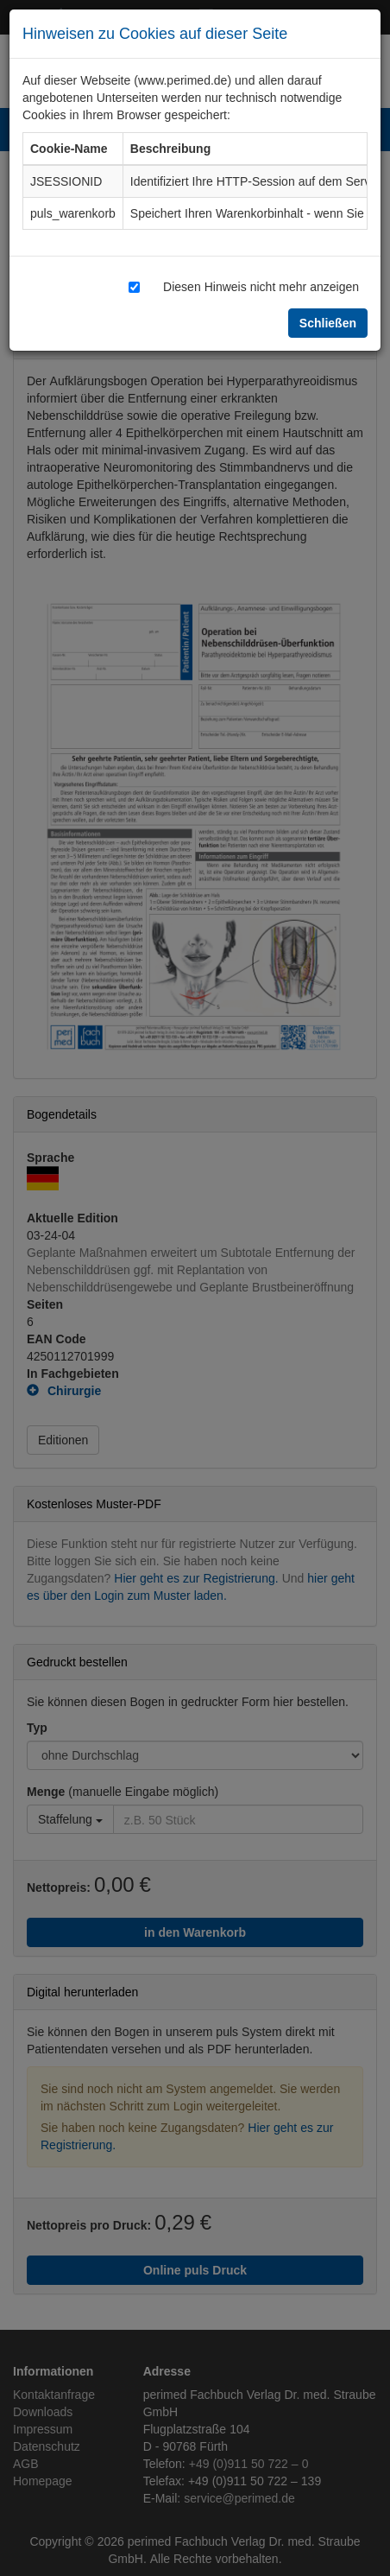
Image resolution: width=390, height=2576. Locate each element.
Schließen (327, 322)
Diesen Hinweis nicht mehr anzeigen (261, 286)
